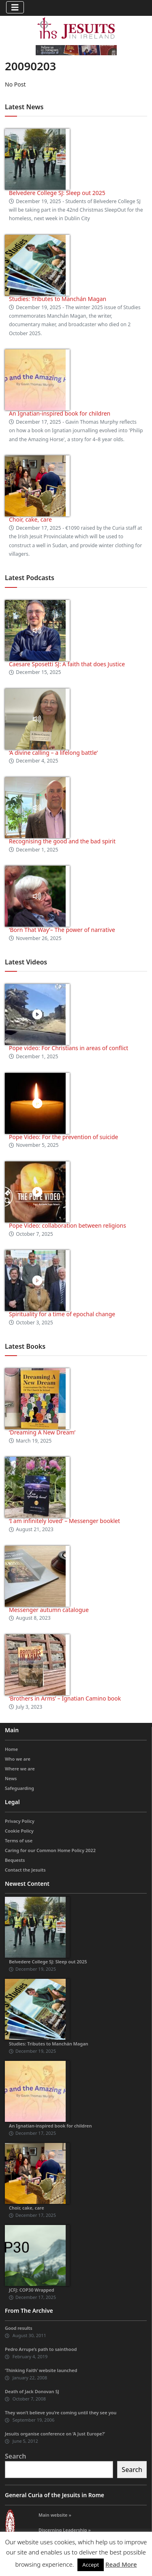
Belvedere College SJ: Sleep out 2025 (57, 193)
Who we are (17, 1759)
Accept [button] (90, 2564)
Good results (18, 2328)
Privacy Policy (19, 1821)
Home (11, 1749)
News (11, 1778)
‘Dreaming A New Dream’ (42, 1432)
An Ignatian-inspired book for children (59, 413)
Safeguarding (19, 1788)
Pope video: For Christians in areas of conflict (68, 1048)
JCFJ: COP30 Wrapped (31, 2290)
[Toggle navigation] (15, 7)
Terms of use (18, 1840)
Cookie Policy (19, 1831)
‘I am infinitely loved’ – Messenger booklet (64, 1521)
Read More (121, 2564)
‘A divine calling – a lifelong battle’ (53, 752)
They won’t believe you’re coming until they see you (60, 2412)
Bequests (15, 1860)
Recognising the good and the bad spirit (62, 841)
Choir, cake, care (30, 519)
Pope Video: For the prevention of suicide (64, 1137)
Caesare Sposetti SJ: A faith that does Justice (67, 664)
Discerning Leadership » (65, 2530)
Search (15, 2456)
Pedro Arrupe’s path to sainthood (41, 2349)
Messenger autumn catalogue (49, 1610)
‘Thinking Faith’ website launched (41, 2370)
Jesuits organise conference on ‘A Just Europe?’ (55, 2434)
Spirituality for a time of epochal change (62, 1314)
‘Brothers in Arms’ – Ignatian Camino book (65, 1698)
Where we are (20, 1769)
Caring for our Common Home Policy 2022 (50, 1850)
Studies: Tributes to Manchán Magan (57, 299)
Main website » (55, 2515)
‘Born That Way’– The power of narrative (62, 930)
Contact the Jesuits (25, 1870)
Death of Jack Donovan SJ (32, 2391)
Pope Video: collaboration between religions (67, 1225)
